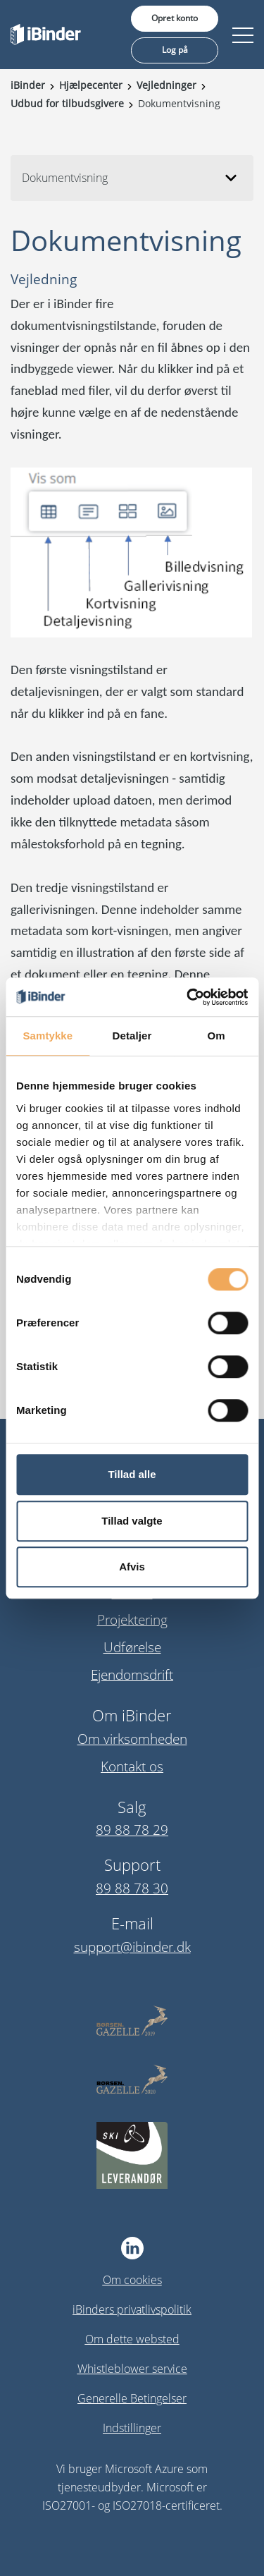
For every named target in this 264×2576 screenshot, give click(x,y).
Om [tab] (216, 1036)
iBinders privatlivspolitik (132, 2309)
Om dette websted (132, 2339)
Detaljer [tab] (132, 1036)
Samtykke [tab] (48, 1036)
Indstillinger (132, 2428)
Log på (175, 50)
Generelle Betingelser (132, 2398)
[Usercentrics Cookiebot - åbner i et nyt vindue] (188, 997)
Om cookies (132, 2280)
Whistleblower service (132, 2368)
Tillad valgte (131, 1521)
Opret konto (174, 18)
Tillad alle (132, 1474)
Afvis (132, 1567)
